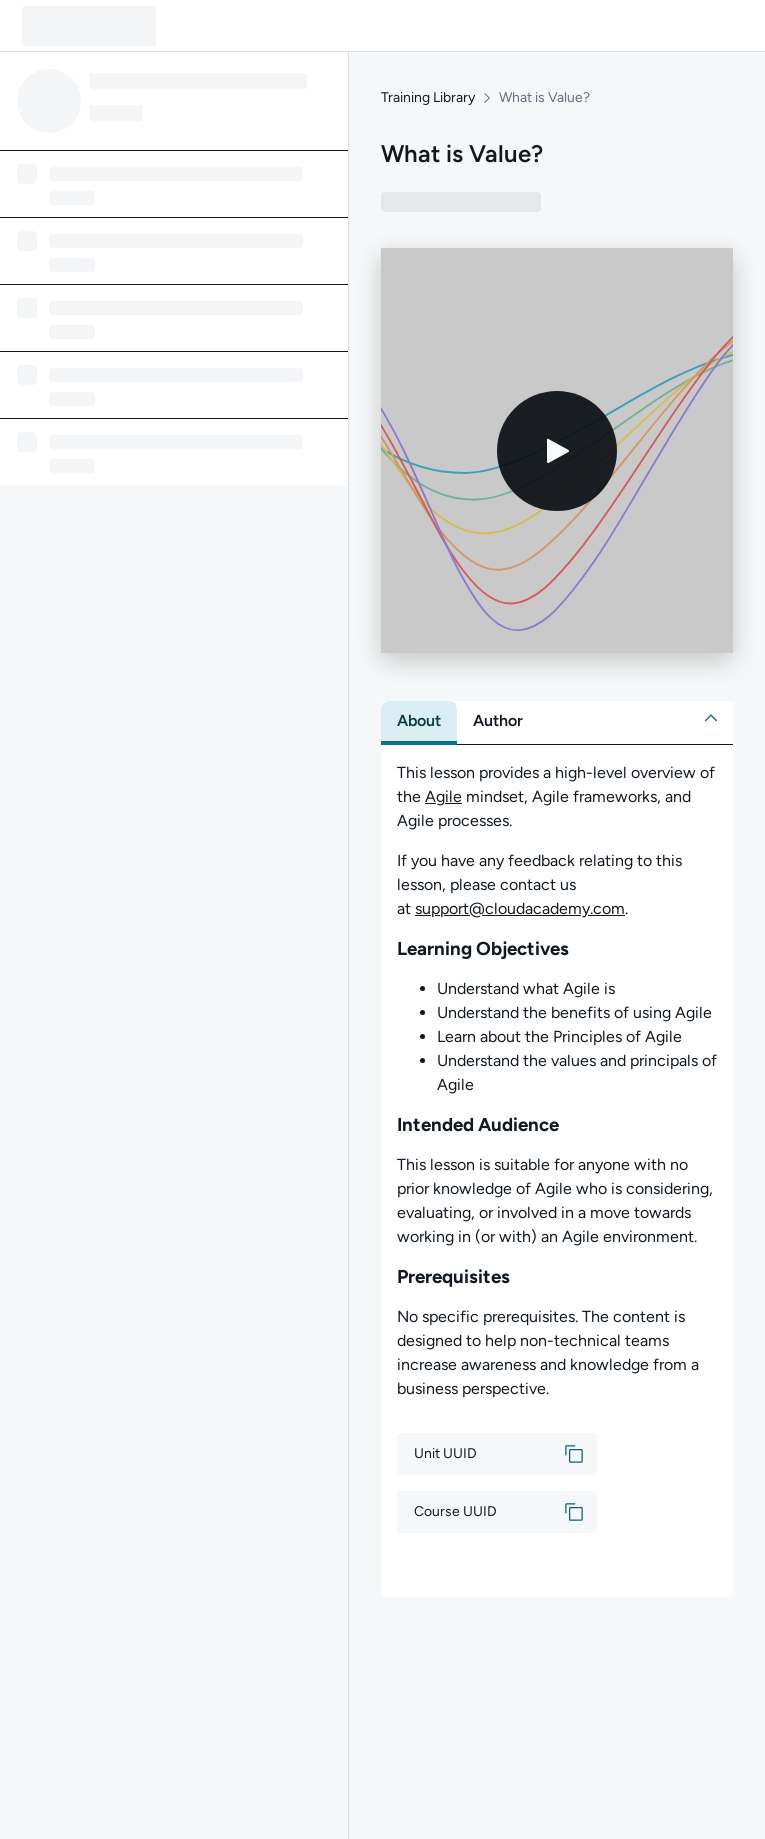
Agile (443, 796)
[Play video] (557, 451)
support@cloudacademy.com (520, 908)
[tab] (419, 721)
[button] (711, 718)
